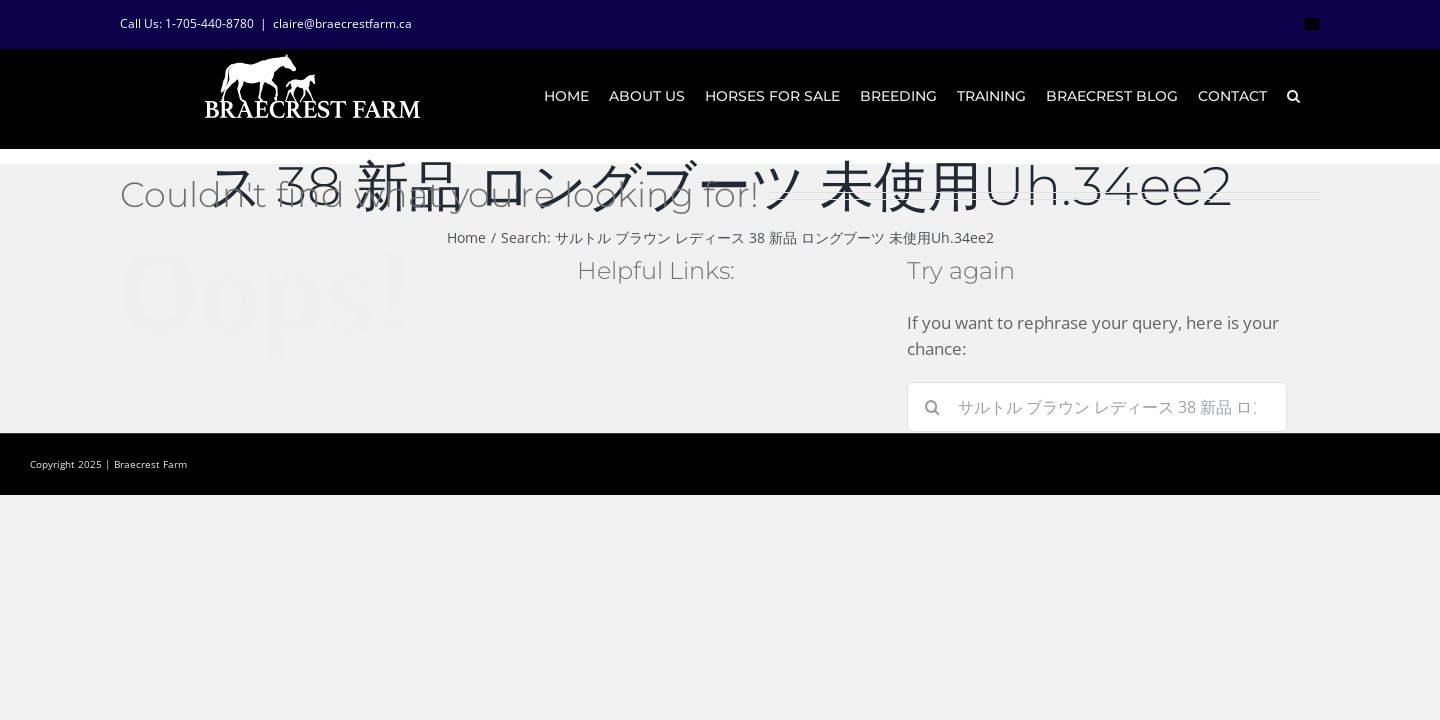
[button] (1313, 96)
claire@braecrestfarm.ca (342, 23)
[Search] (932, 407)
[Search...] (1097, 407)
